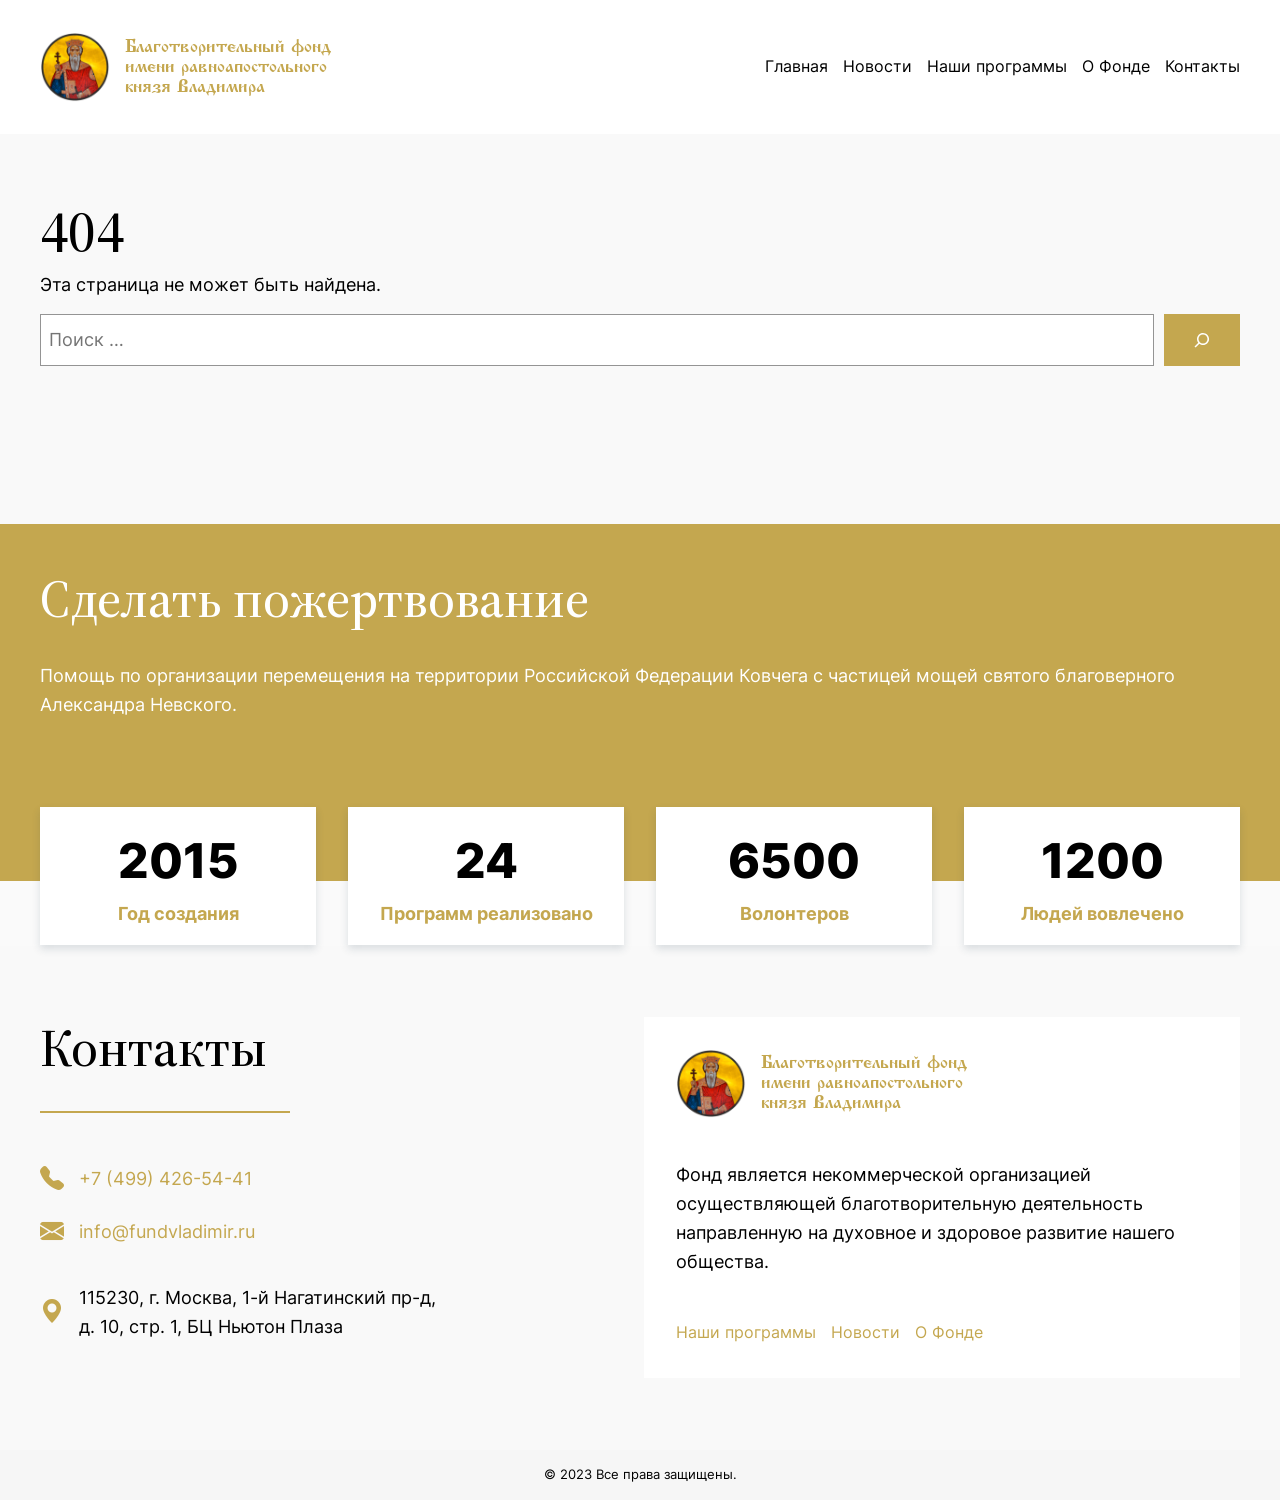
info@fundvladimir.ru (167, 1231)
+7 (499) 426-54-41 (165, 1178)
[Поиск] (1202, 340)
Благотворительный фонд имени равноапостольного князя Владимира (228, 66)
